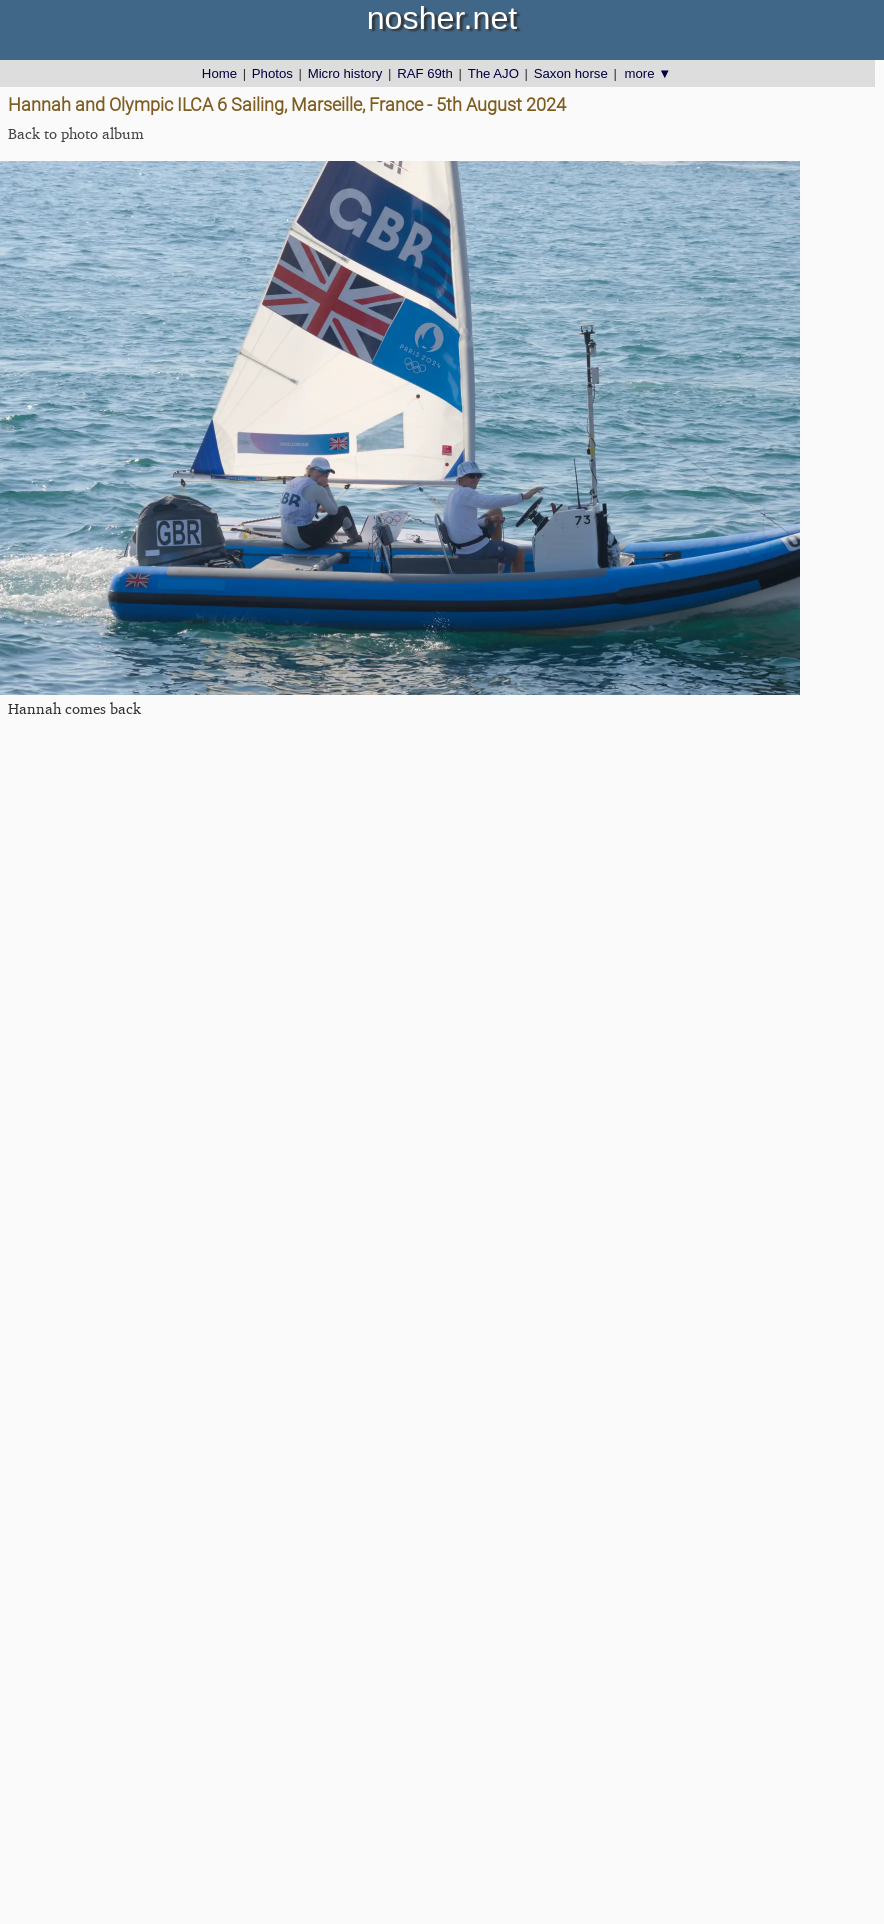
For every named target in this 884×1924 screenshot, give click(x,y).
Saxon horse (571, 73)
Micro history (345, 73)
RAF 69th (425, 73)
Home (219, 73)
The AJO (493, 73)
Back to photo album (76, 133)
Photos (272, 73)
